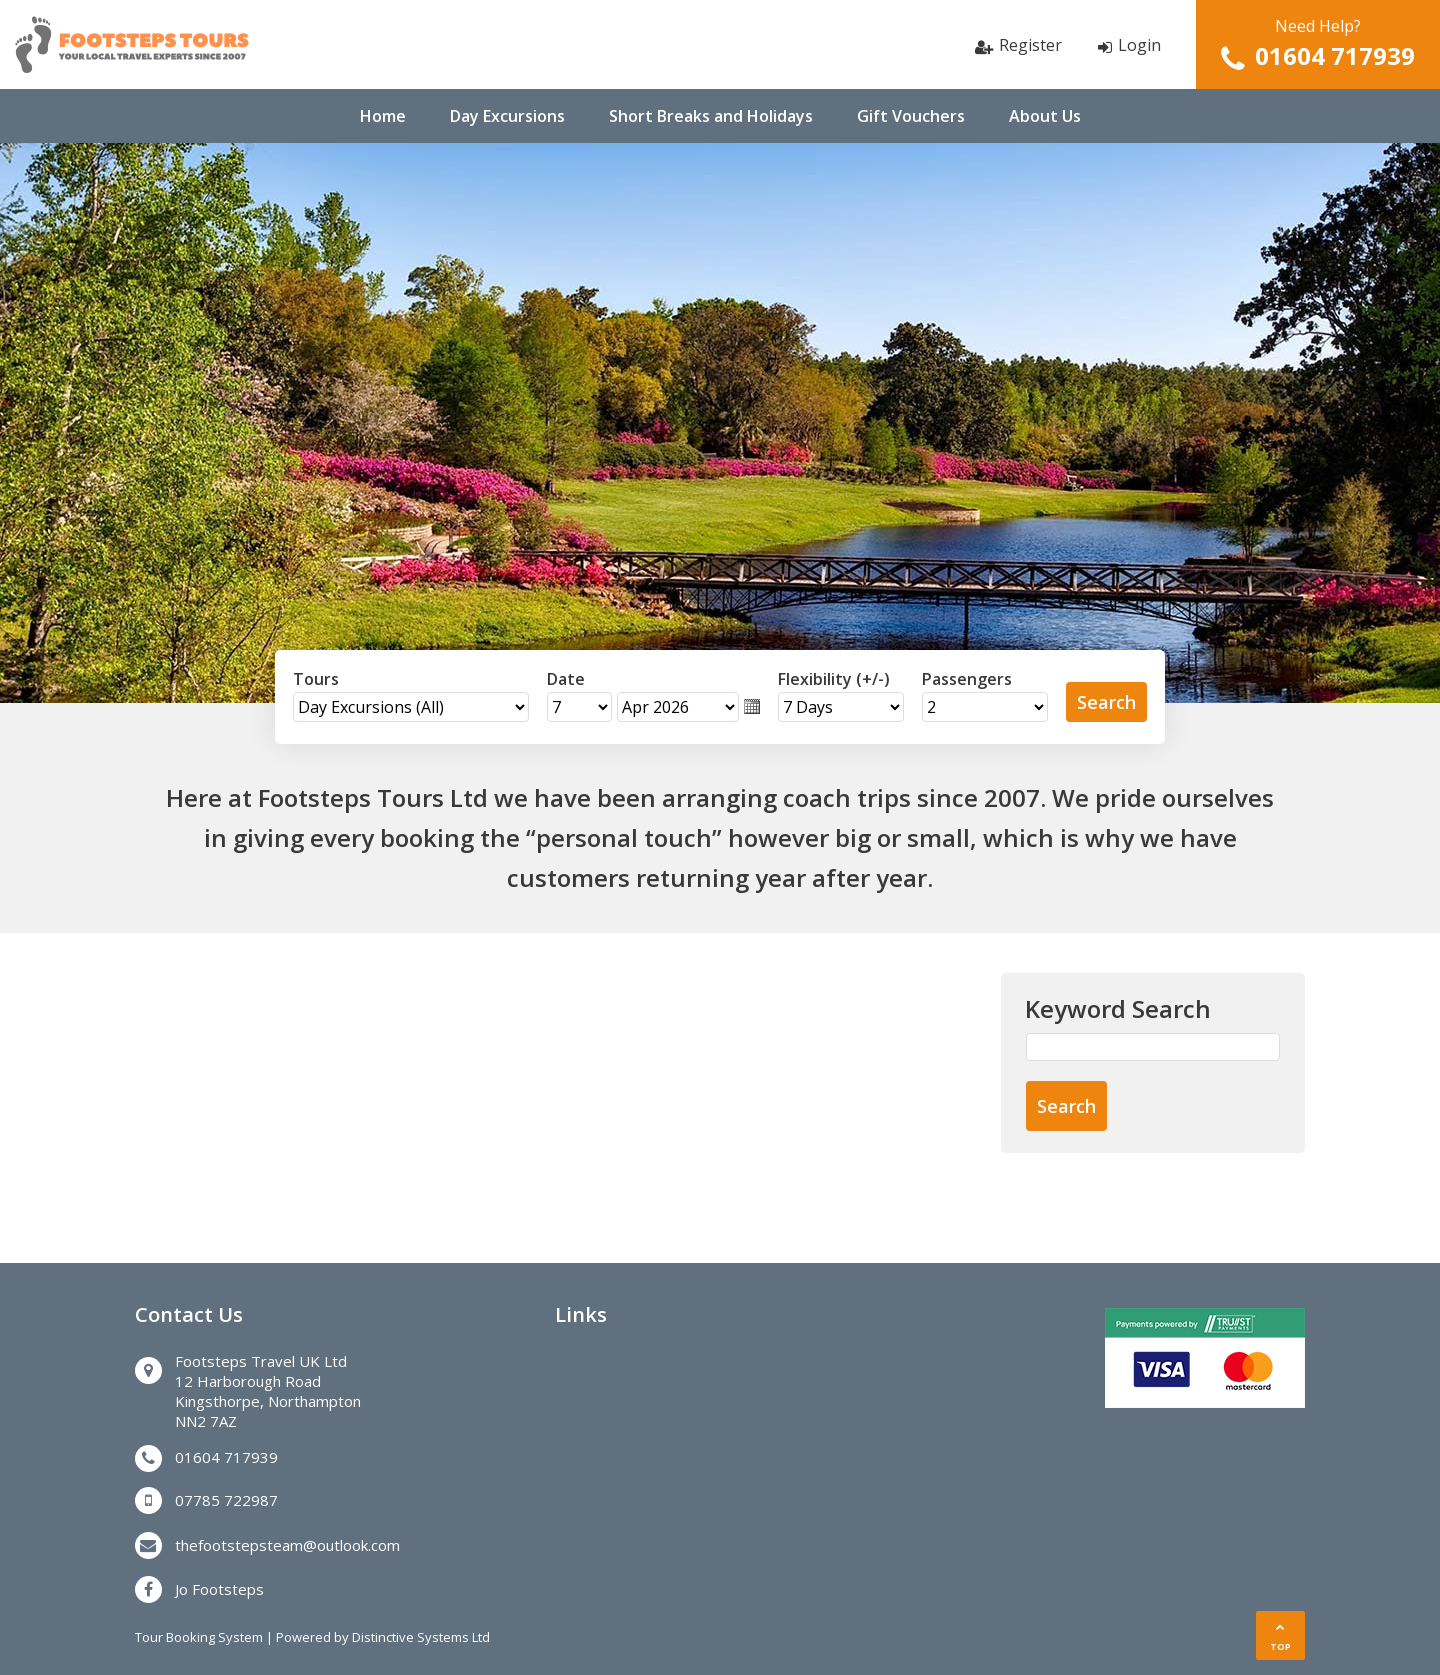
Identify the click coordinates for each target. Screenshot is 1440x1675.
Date (566, 679)
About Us (1045, 116)
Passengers (967, 679)
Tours (316, 679)
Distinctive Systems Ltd (421, 1637)
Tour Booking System (199, 1637)
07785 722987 (226, 1500)
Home (383, 116)
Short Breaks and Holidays (711, 116)
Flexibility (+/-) (834, 679)
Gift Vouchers (911, 116)
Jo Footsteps (219, 1589)
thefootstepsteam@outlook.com (287, 1545)
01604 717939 (1335, 55)
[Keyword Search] (1153, 1047)
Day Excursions (507, 116)
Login (1139, 45)
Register (1030, 45)
